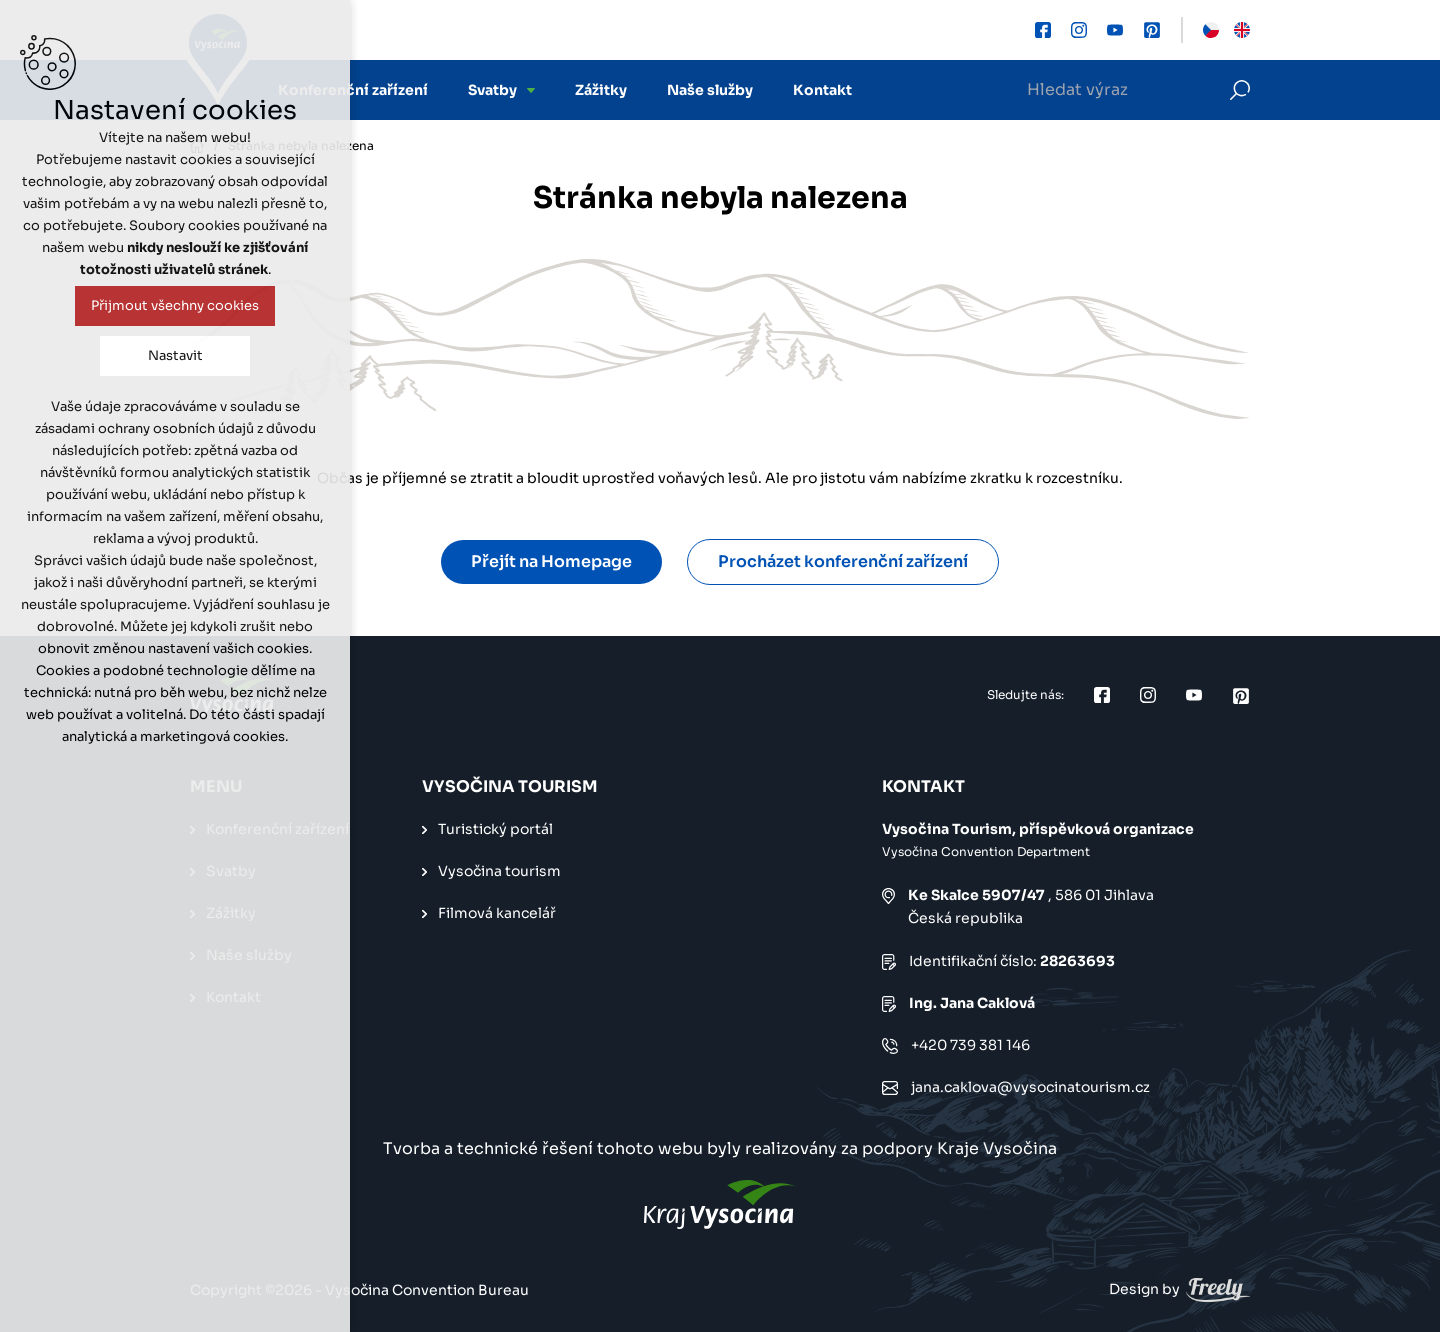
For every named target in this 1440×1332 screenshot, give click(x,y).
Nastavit (175, 355)
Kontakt (822, 90)
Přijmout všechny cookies (175, 305)
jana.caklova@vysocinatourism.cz (1030, 1087)
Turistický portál (495, 829)
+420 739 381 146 (970, 1045)
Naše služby (710, 90)
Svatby (492, 90)
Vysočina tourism (499, 871)
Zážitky (601, 90)
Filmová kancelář (497, 913)
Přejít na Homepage (551, 561)
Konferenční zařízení (353, 90)
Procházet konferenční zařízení (843, 561)
